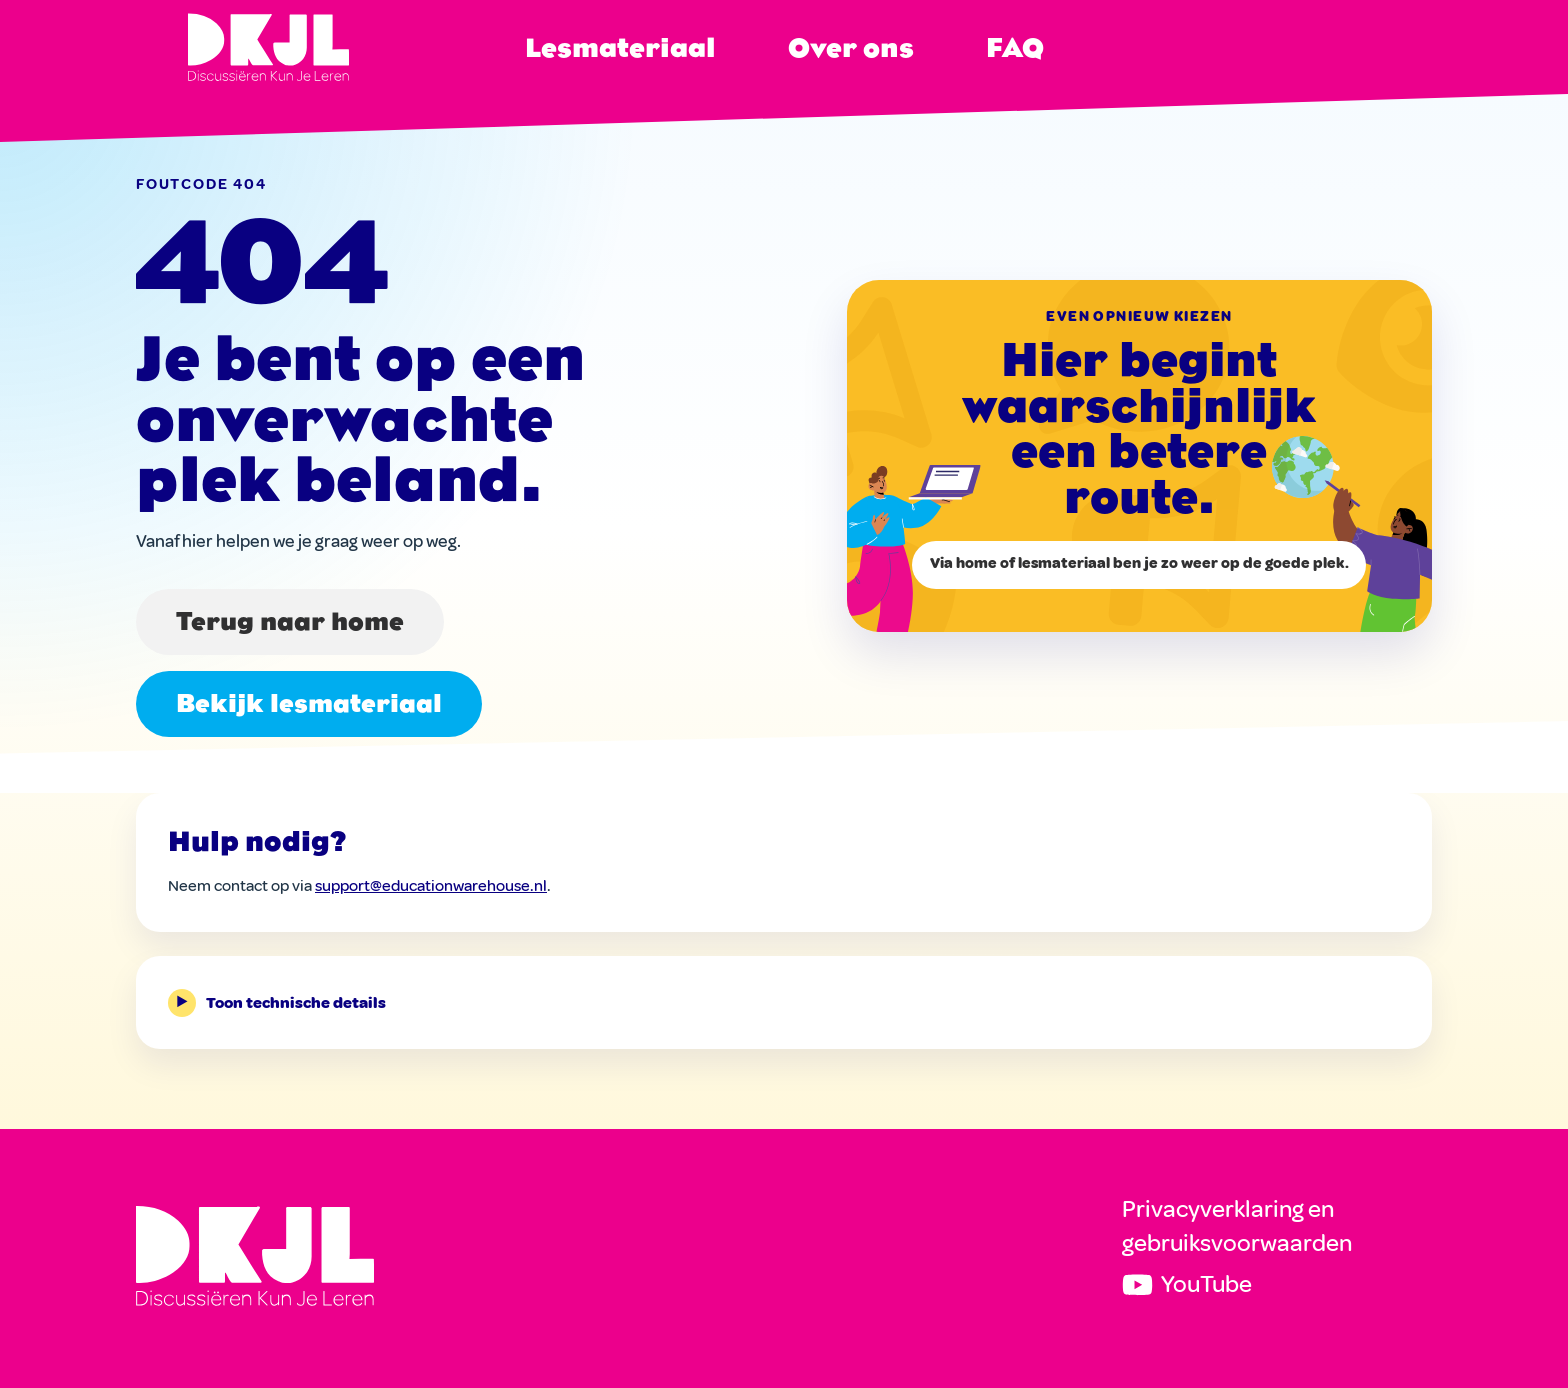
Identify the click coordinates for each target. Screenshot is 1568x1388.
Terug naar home (290, 621)
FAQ (1015, 47)
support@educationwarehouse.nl (431, 886)
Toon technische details (277, 1003)
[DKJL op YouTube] (1277, 1285)
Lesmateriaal (620, 47)
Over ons (851, 47)
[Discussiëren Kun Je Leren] (255, 1255)
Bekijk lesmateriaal (309, 703)
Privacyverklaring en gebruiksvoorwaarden (1237, 1226)
